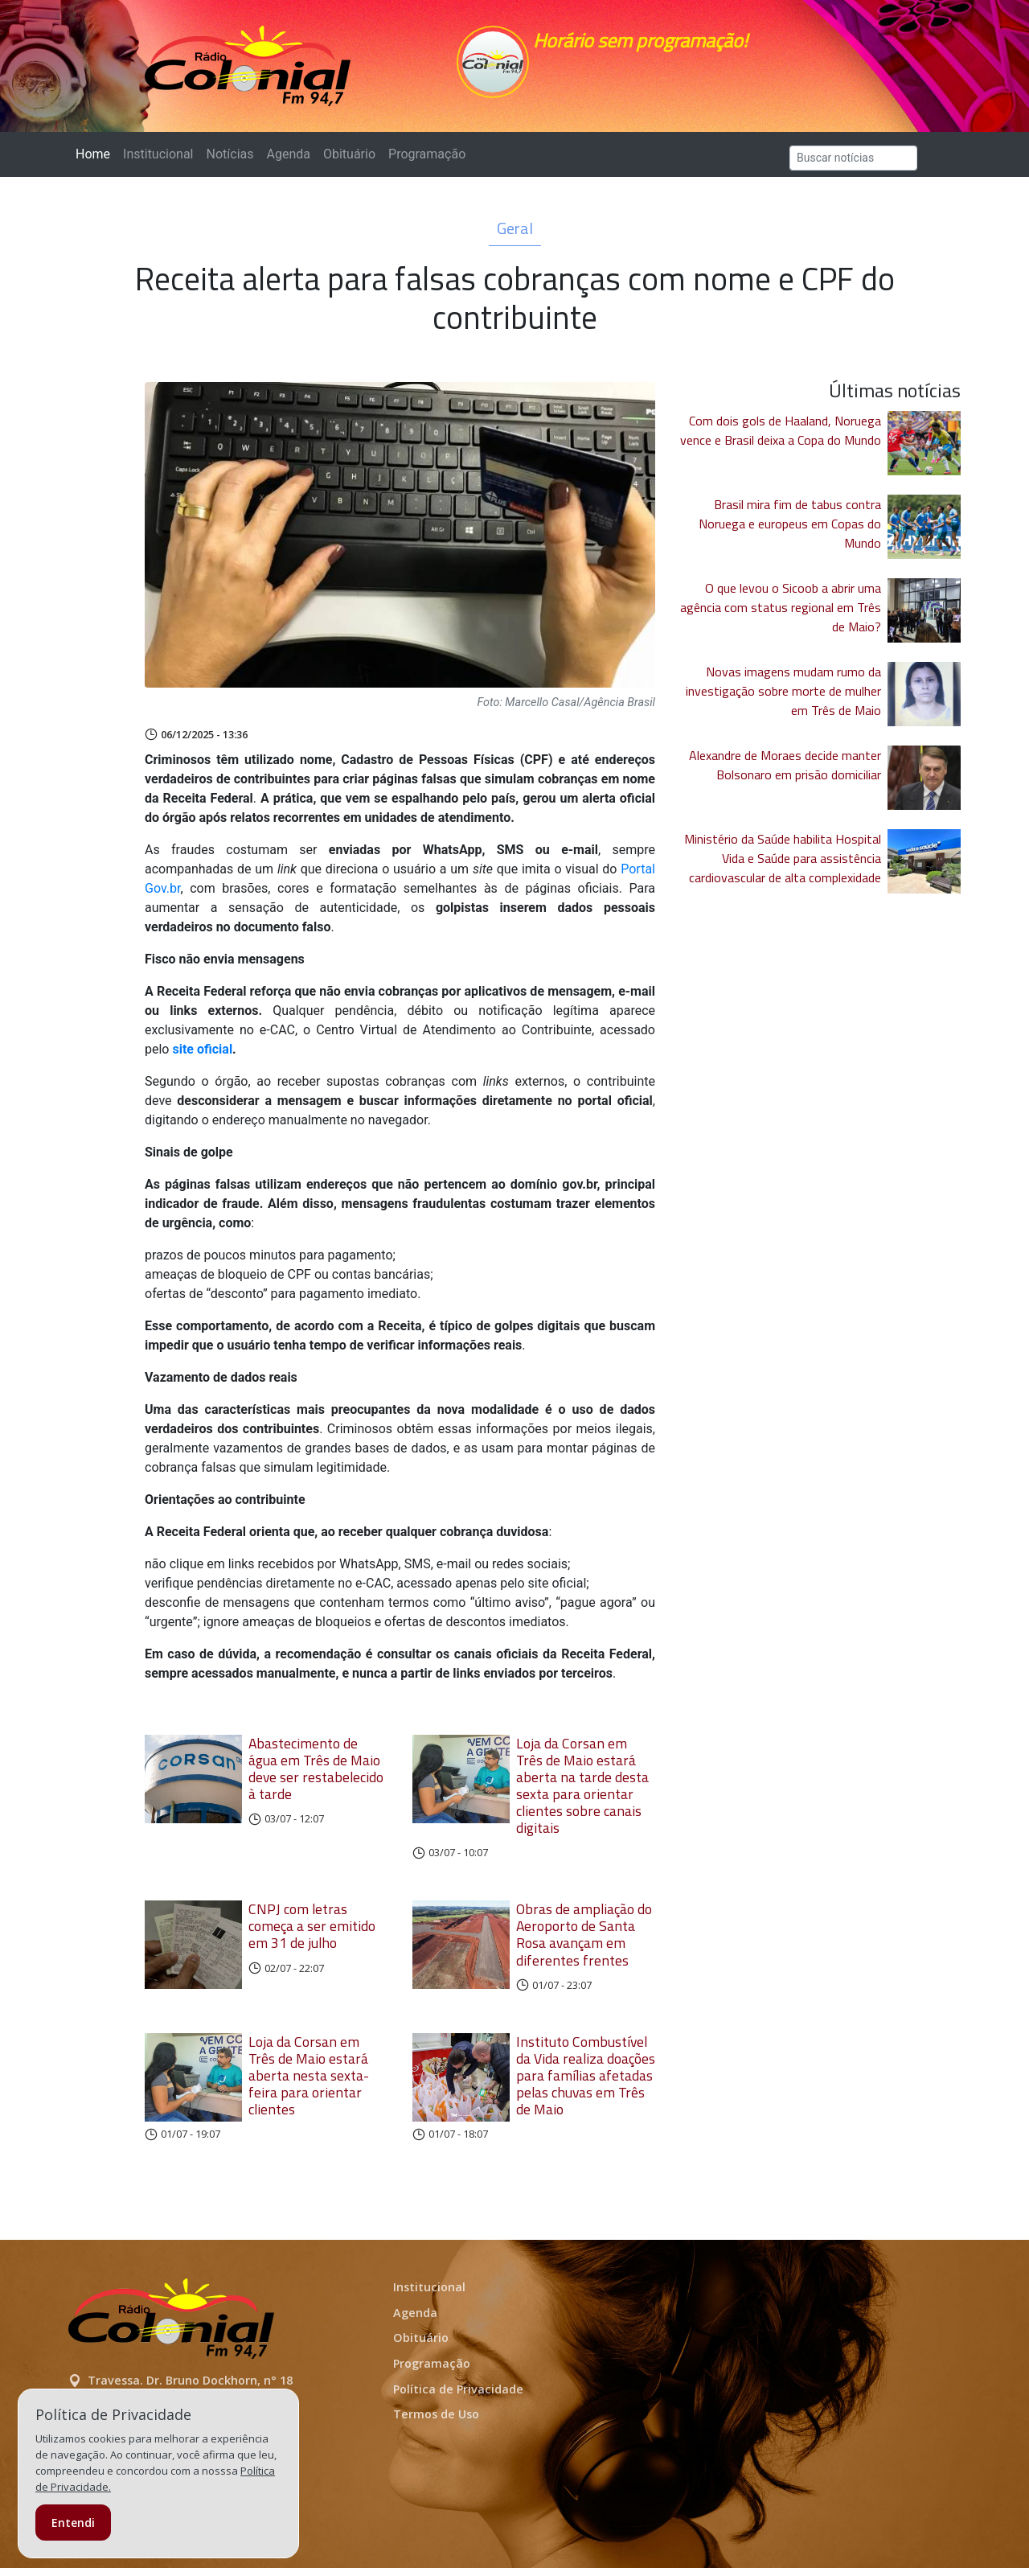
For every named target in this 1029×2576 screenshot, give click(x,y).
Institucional (158, 162)
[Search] (853, 166)
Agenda (288, 162)
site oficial (202, 1057)
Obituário (349, 162)
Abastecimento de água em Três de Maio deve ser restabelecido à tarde (315, 1776)
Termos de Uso (436, 2422)
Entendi (73, 2522)
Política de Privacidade (458, 2397)
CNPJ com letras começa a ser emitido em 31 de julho (311, 1934)
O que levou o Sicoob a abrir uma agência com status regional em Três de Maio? (780, 615)
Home (96, 161)
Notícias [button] (230, 162)
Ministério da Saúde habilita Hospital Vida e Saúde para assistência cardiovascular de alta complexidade (782, 866)
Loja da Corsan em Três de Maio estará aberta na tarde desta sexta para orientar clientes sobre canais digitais (582, 1793)
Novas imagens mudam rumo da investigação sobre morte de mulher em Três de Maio (783, 699)
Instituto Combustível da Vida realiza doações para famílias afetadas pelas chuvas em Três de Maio (585, 2083)
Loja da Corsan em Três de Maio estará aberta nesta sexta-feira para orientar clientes (308, 2083)
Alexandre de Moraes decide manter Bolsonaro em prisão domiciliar (785, 773)
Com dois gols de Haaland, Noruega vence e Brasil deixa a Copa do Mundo (780, 438)
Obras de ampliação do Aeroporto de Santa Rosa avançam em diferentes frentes (584, 1942)
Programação (426, 162)
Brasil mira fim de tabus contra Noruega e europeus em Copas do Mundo (790, 532)
